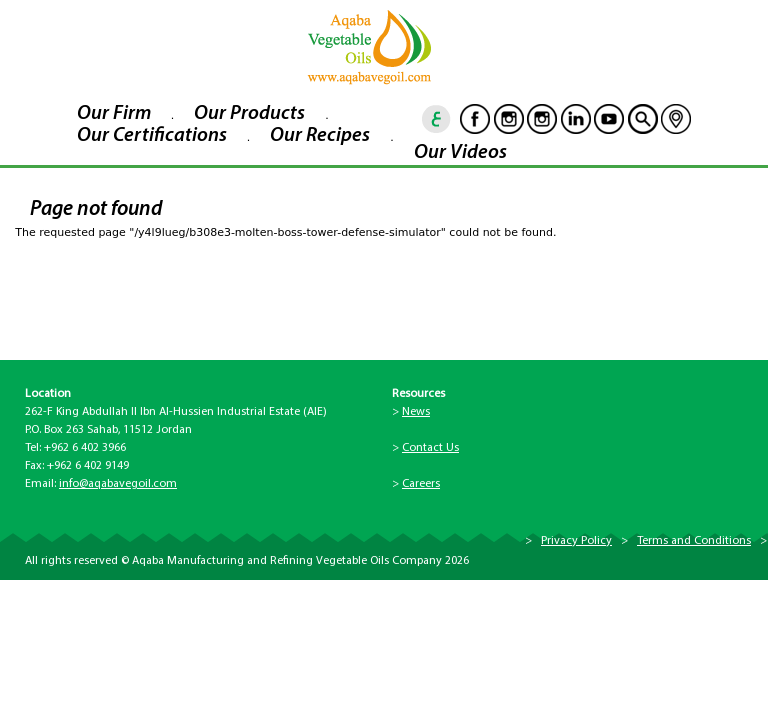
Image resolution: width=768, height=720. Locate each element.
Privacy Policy (576, 541)
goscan (643, 119)
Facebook (475, 119)
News (416, 412)
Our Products (249, 114)
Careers (421, 484)
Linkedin (576, 119)
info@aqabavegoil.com (118, 484)
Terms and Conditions (694, 541)
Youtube (609, 119)
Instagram (509, 119)
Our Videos (460, 153)
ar (437, 119)
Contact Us (430, 448)
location (676, 119)
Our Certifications (152, 136)
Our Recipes (320, 136)
